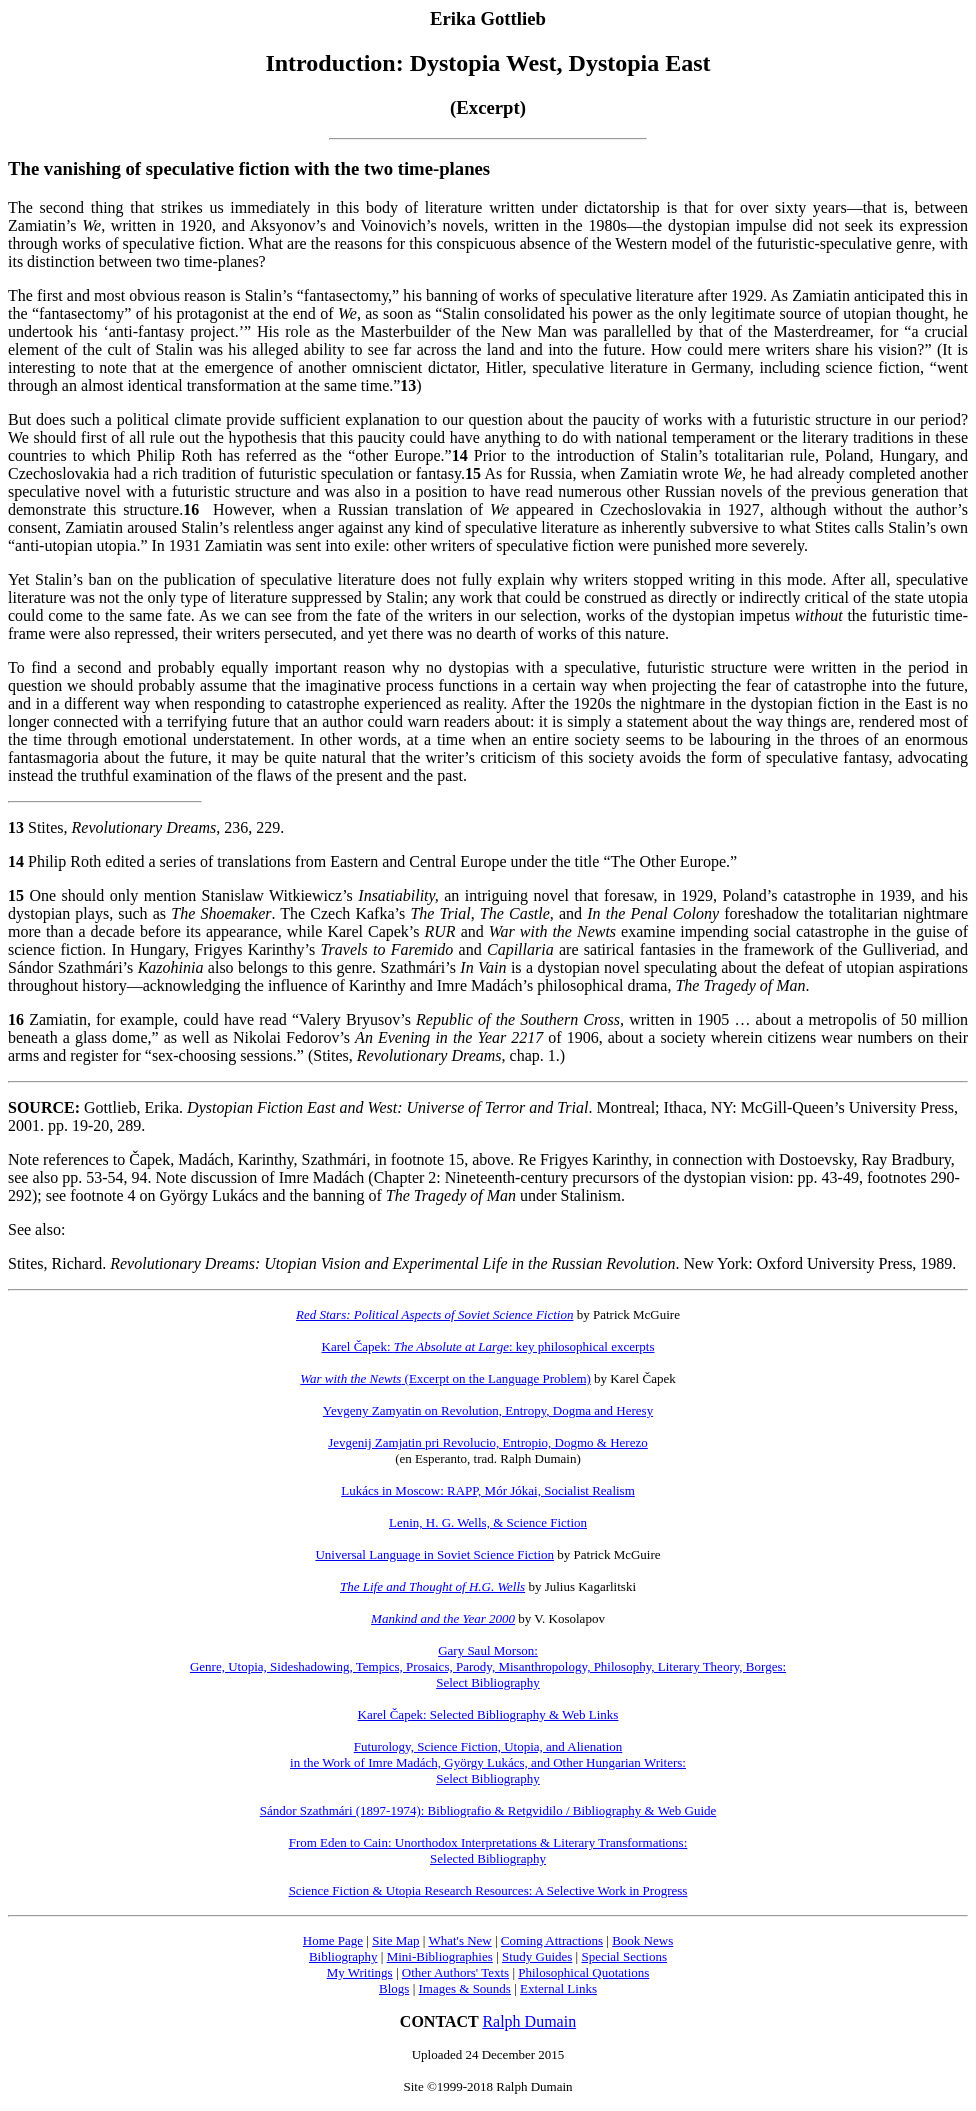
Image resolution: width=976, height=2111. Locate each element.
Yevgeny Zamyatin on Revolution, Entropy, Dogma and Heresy (488, 1410)
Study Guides (537, 1956)
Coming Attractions (552, 1940)
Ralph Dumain (529, 2021)
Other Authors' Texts (455, 1972)
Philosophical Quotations (583, 1972)
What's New (459, 1940)
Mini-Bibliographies (440, 1956)
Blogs (394, 1988)
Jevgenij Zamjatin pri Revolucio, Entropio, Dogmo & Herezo (488, 1442)
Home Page (333, 1940)
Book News (642, 1940)
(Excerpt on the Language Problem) (445, 1378)
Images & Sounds (464, 1988)
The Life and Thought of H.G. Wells (432, 1586)
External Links (558, 1988)
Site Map (395, 1940)
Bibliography (343, 1956)
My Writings (360, 1972)
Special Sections (624, 1956)
